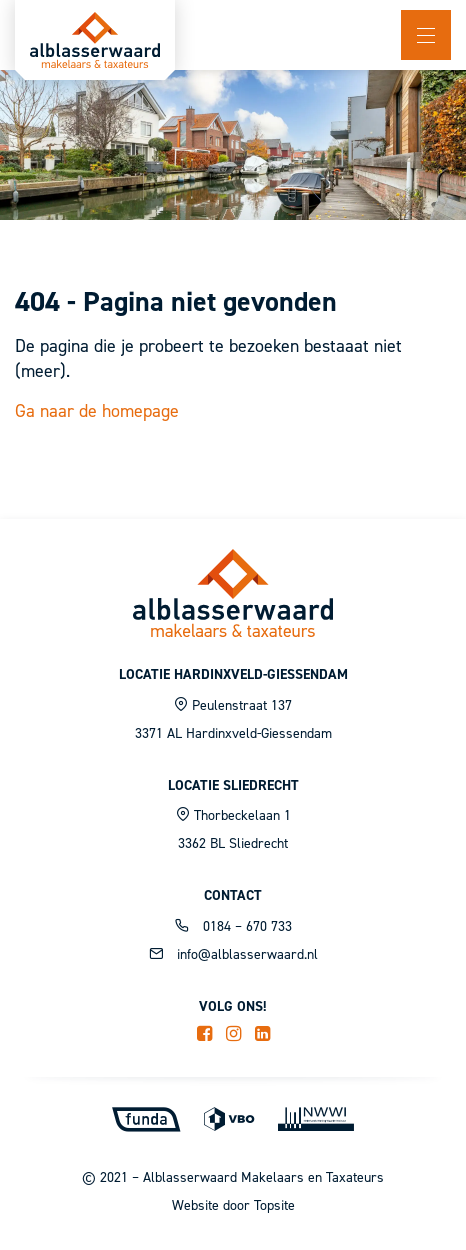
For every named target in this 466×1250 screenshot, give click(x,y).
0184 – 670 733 (233, 926)
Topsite (274, 1205)
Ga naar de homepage (97, 411)
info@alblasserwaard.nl (233, 954)
